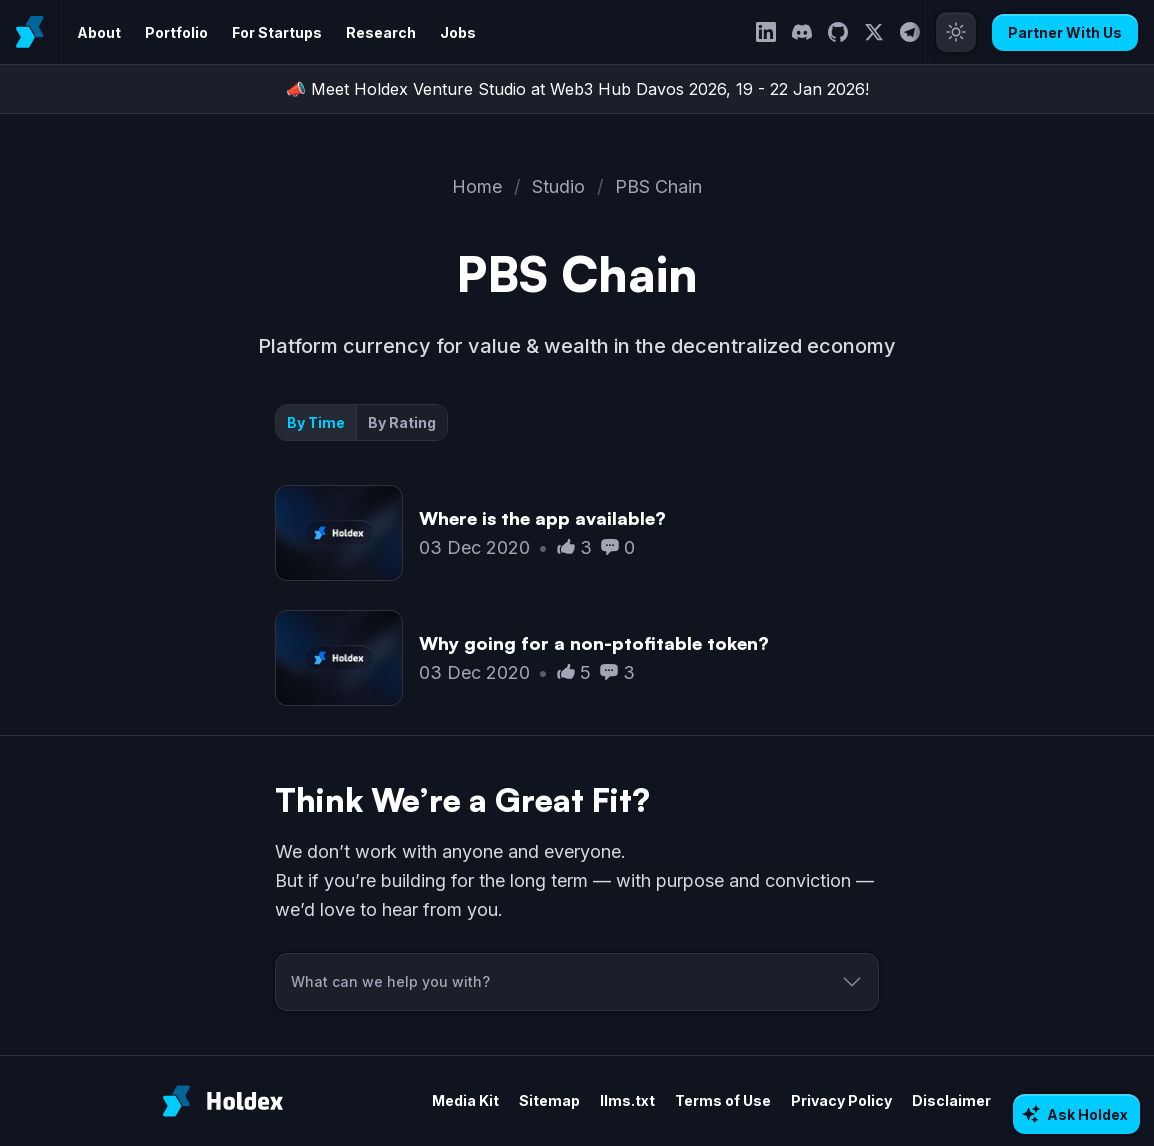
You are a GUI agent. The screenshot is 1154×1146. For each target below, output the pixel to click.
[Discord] (802, 32)
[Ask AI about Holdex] (1076, 1114)
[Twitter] (874, 32)
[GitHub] (838, 32)
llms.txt (627, 1100)
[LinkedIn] (766, 32)
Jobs (458, 32)
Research (381, 32)
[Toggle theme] (956, 32)
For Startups (277, 32)
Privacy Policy (841, 1100)
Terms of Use (723, 1100)
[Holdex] (223, 1101)
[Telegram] (910, 32)
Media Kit (465, 1100)
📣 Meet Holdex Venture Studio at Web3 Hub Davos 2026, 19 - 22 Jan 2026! (577, 89)
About (99, 32)
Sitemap (549, 1100)
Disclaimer (951, 1100)
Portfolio (176, 32)
